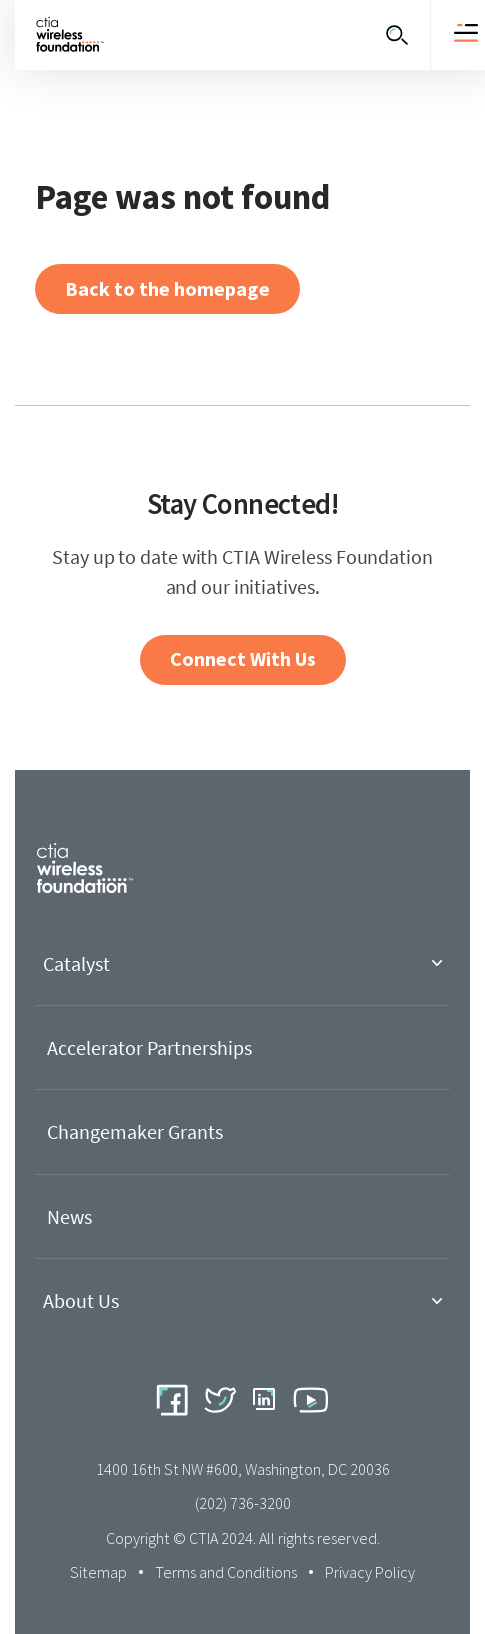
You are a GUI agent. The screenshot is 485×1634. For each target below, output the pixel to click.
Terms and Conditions (226, 1572)
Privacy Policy (370, 1572)
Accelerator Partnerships (149, 1047)
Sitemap (98, 1572)
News (69, 1216)
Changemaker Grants (135, 1131)
